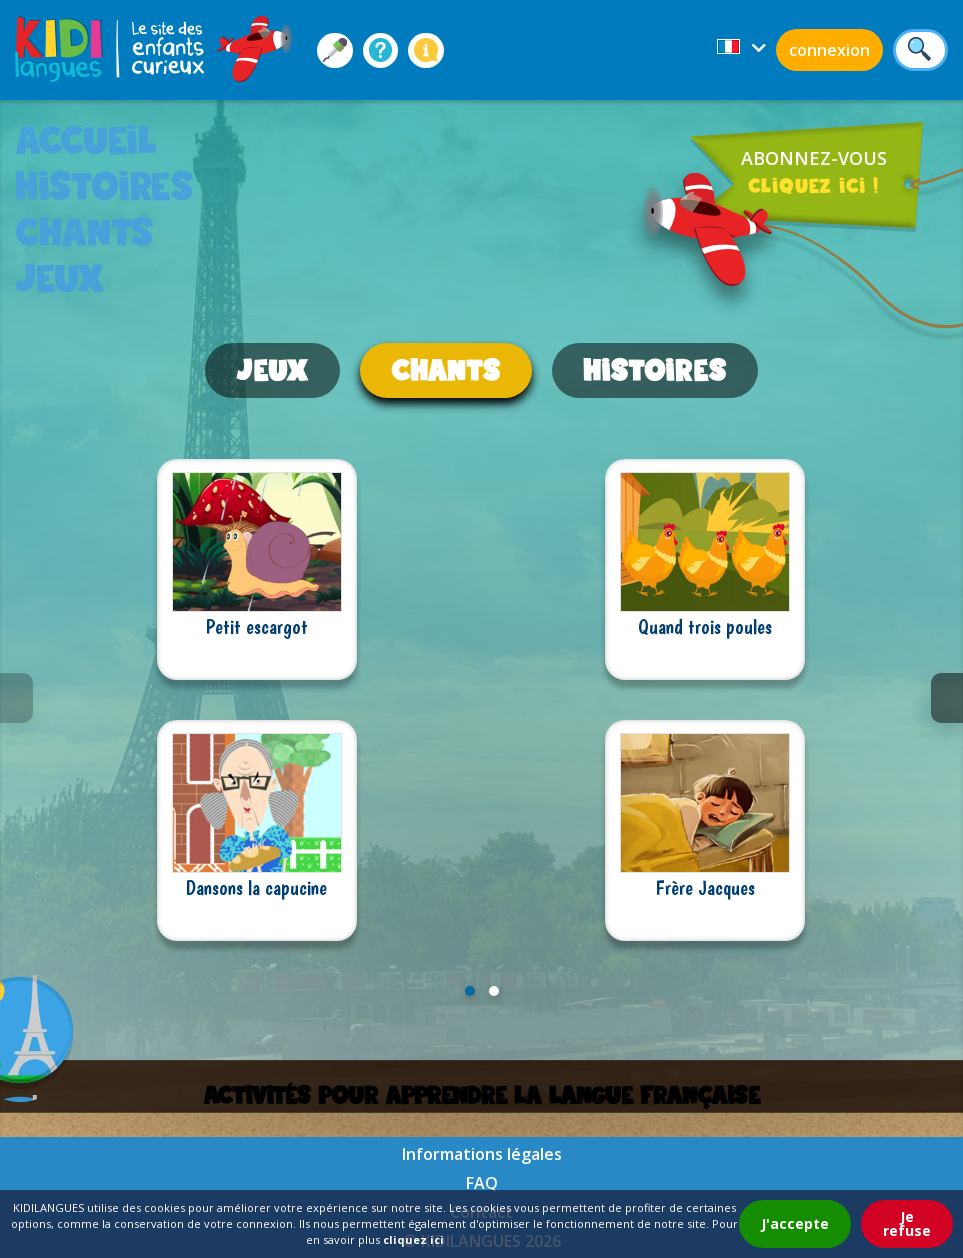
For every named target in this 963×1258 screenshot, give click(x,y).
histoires (104, 185)
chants (84, 231)
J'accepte (795, 1223)
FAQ (482, 1183)
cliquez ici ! (813, 185)
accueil (86, 139)
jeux (60, 277)
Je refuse (907, 1223)
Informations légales (482, 1154)
